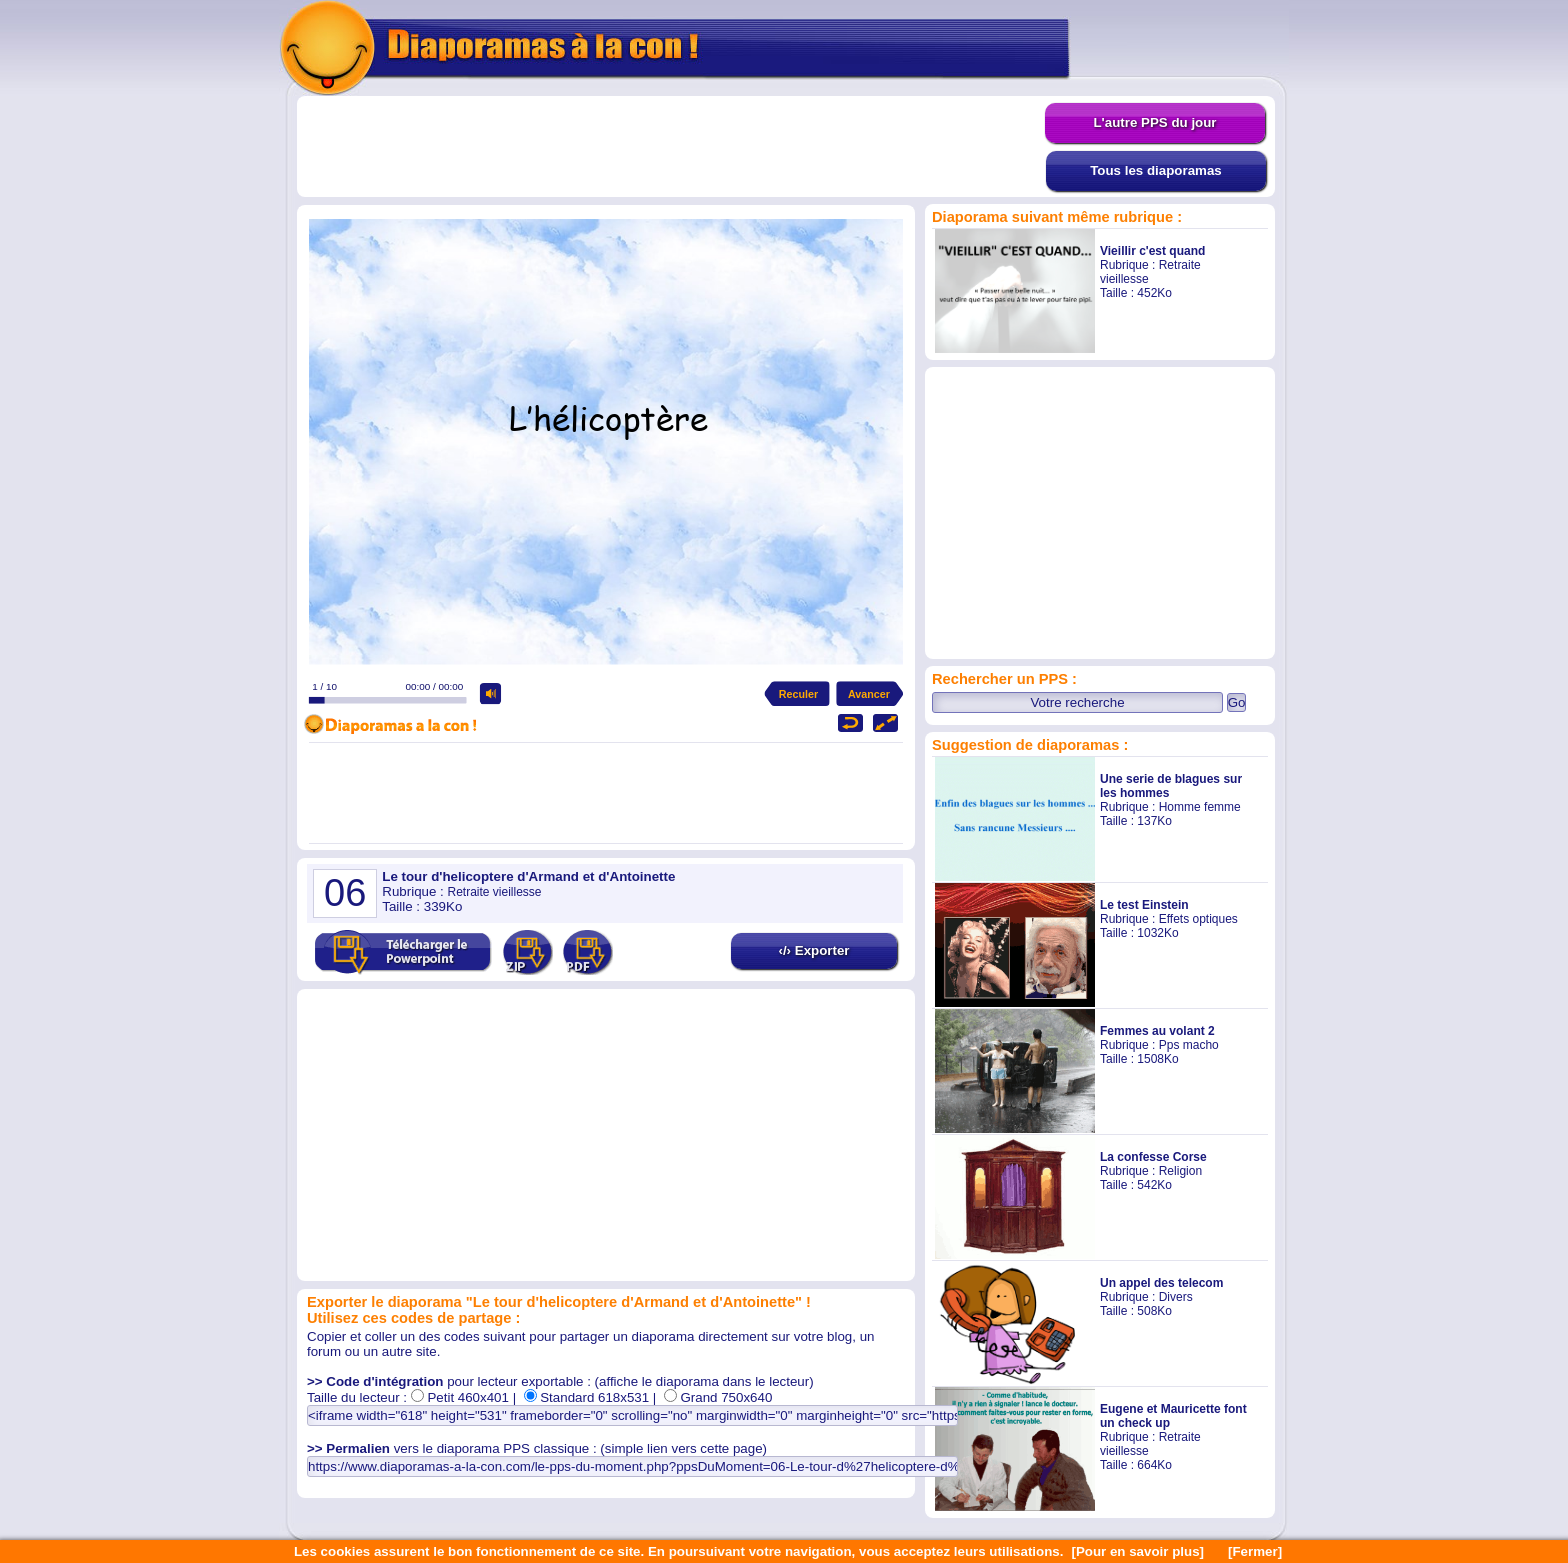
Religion (1180, 1171)
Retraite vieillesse (494, 892)
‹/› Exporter (813, 950)
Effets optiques (1198, 919)
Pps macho (1189, 1045)
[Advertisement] (671, 147)
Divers (1176, 1297)
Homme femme (1200, 807)
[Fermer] (1255, 1551)
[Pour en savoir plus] (1137, 1551)
